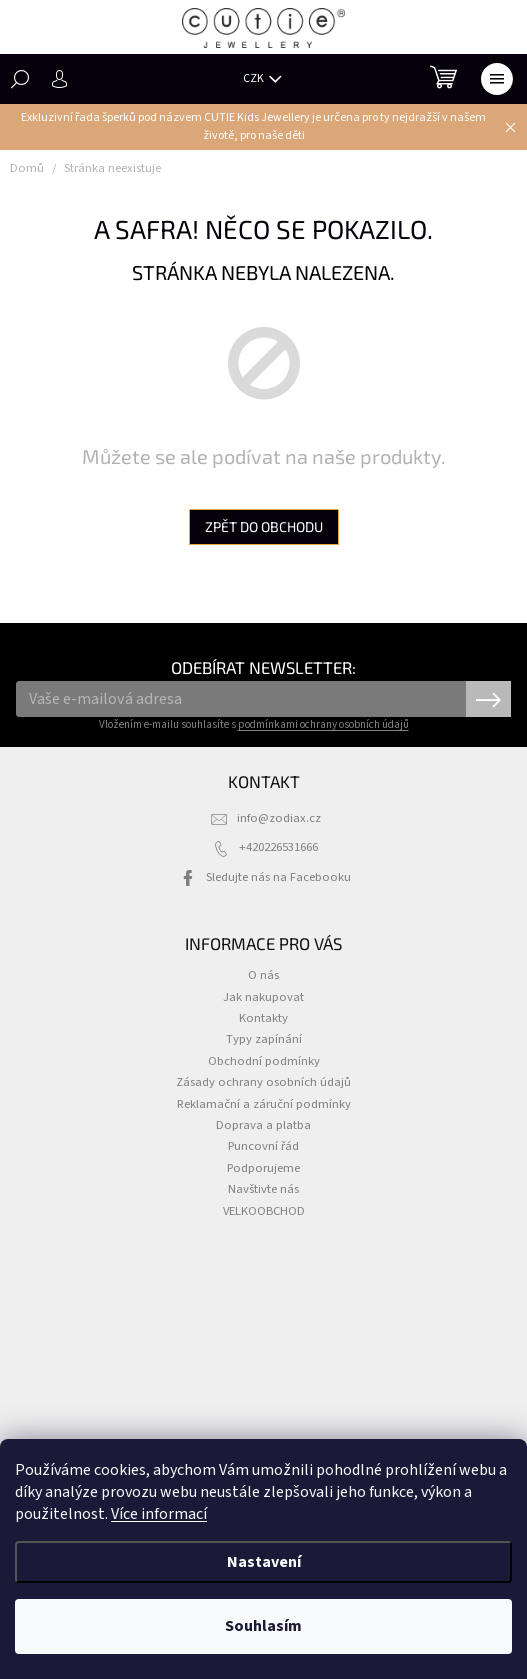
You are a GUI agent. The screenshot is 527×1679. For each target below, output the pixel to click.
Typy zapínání (264, 1039)
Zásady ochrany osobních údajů (263, 1082)
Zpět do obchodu (264, 526)
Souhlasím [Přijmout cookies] (263, 1626)
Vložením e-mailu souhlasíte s (254, 724)
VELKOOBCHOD (264, 1211)
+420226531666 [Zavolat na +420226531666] (278, 847)
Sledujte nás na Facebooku (278, 877)
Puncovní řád (263, 1146)
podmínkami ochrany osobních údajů (323, 724)
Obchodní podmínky (264, 1061)
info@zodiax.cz (279, 818)
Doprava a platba (263, 1125)
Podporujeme (263, 1168)
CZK (254, 78)
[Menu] (497, 79)
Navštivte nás (263, 1189)
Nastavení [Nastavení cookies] (264, 1562)
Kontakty (263, 1018)
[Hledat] (20, 79)
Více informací (159, 1514)
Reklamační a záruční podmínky (264, 1104)
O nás (263, 975)
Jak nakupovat (263, 997)
